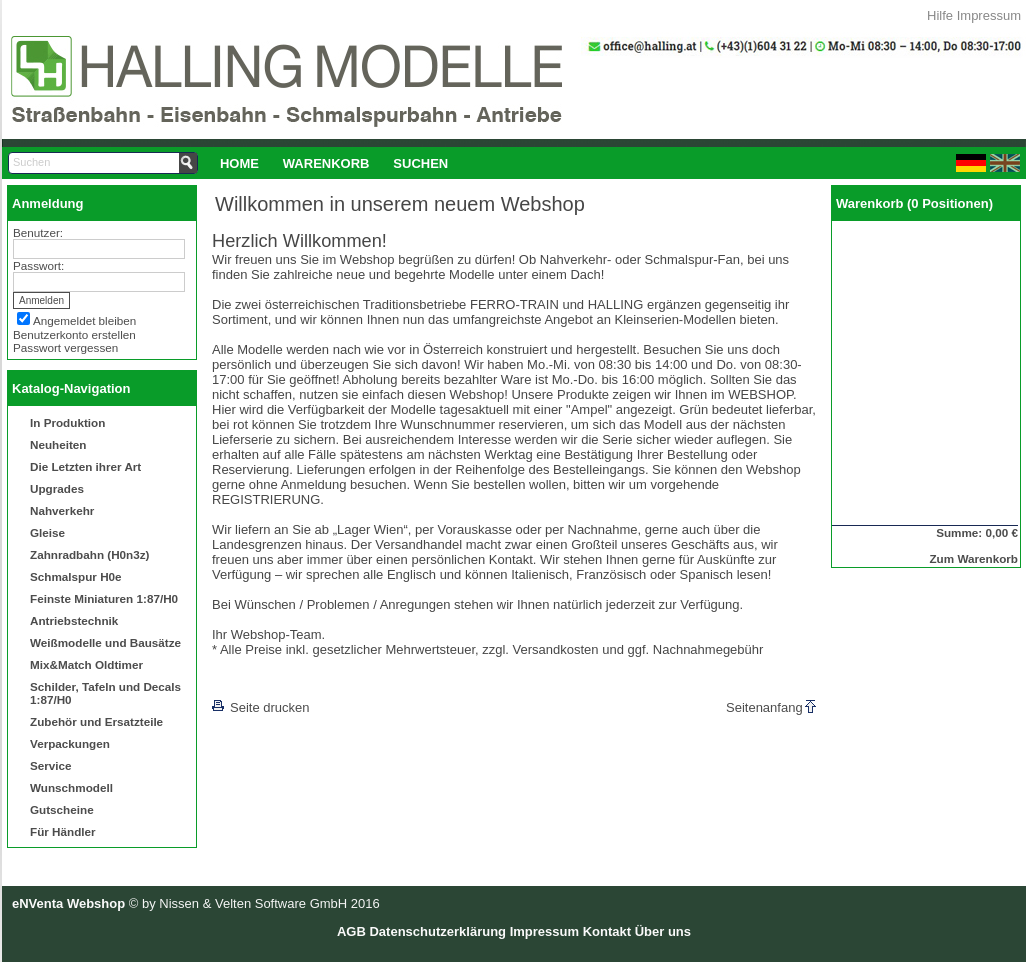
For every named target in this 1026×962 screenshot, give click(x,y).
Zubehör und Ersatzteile (96, 721)
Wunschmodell (71, 787)
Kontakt (607, 931)
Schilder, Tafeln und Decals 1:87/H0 (105, 693)
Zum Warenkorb (973, 558)
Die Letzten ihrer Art (85, 466)
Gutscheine (62, 809)
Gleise (47, 532)
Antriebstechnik (74, 620)
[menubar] (334, 163)
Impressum (989, 15)
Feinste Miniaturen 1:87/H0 (104, 598)
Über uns (663, 931)
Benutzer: (38, 232)
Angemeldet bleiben (84, 320)
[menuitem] (239, 163)
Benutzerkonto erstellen (74, 334)
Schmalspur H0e (76, 576)
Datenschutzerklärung (437, 931)
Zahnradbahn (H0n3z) (89, 554)
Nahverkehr (62, 510)
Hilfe (940, 15)
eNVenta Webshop (68, 903)
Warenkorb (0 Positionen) (914, 203)
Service (51, 765)
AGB (351, 931)
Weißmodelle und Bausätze (105, 642)
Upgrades (57, 488)
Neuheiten (58, 444)
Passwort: (38, 265)
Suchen (420, 163)
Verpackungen (70, 743)
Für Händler (63, 831)
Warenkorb (326, 163)
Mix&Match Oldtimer (86, 664)
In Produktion (67, 422)
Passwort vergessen (65, 347)
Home (239, 163)
